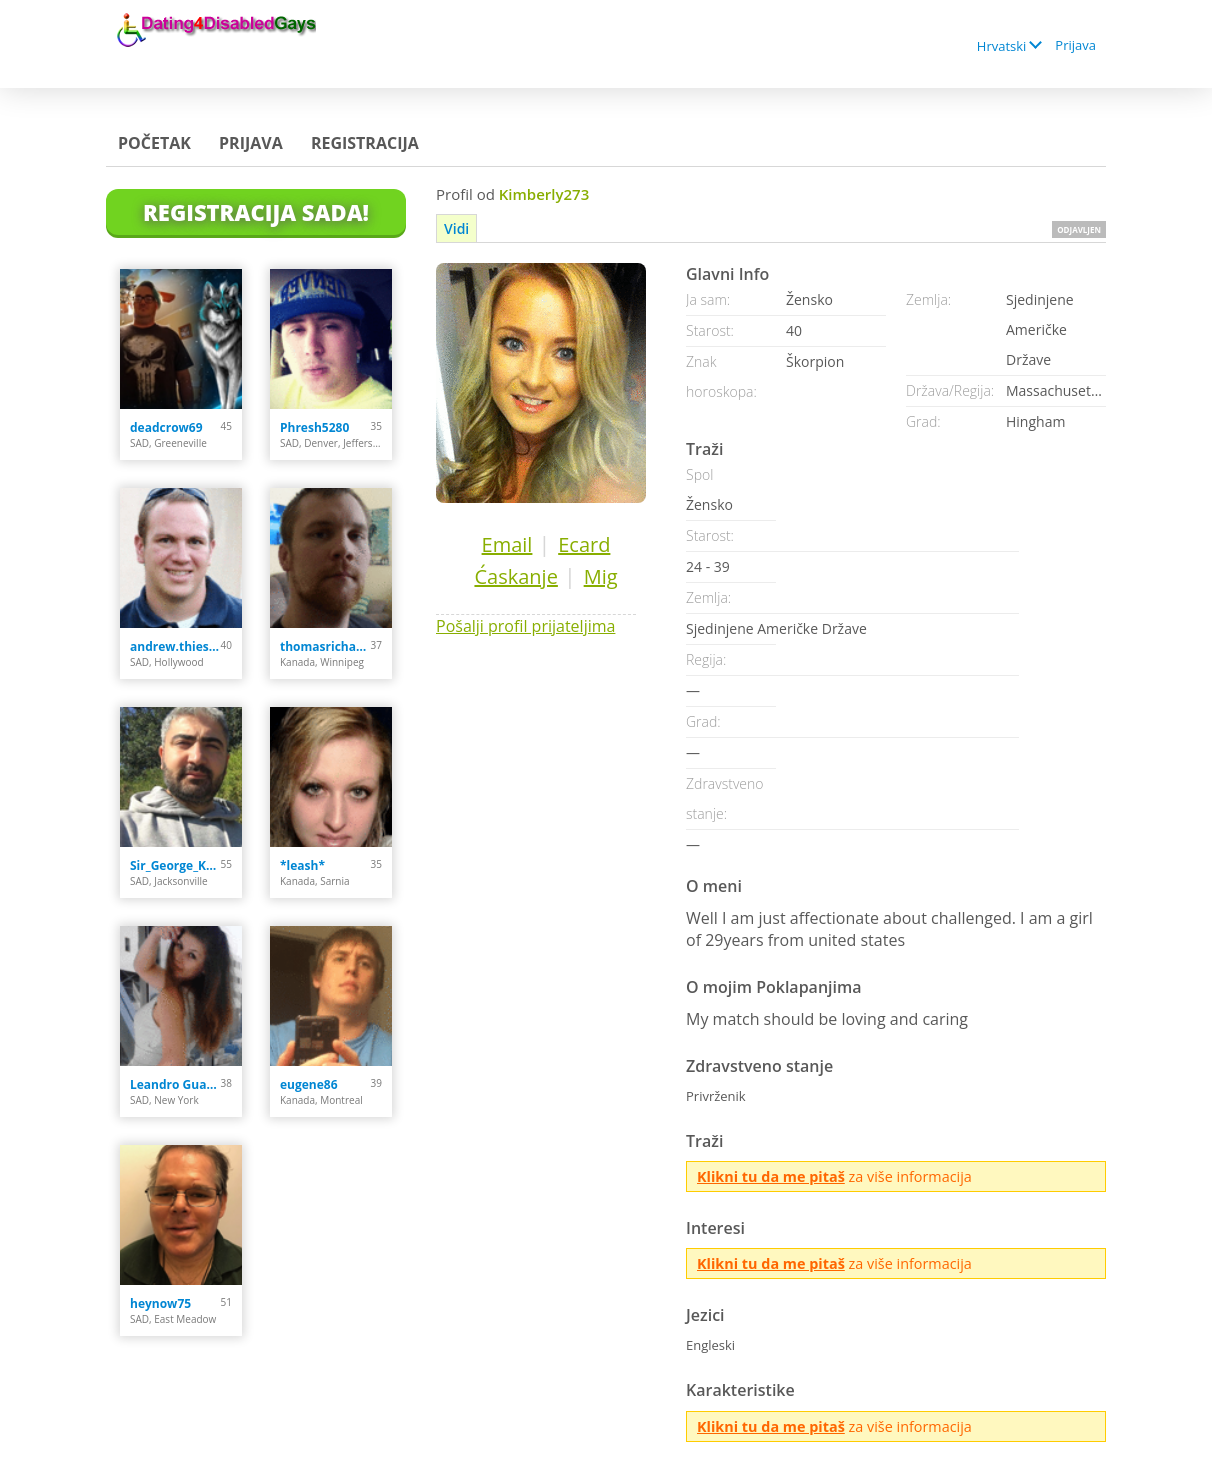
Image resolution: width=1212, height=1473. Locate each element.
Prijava (1075, 45)
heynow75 (160, 1303)
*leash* (302, 865)
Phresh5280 (314, 427)
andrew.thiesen (175, 646)
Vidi (456, 228)
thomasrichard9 (325, 646)
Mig (601, 576)
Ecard (584, 544)
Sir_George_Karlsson (175, 865)
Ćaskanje (515, 576)
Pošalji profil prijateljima (525, 626)
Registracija (365, 143)
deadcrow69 (166, 427)
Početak (154, 143)
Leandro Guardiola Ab (175, 1084)
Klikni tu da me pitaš (771, 1176)
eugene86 (309, 1084)
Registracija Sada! (256, 212)
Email (507, 544)
